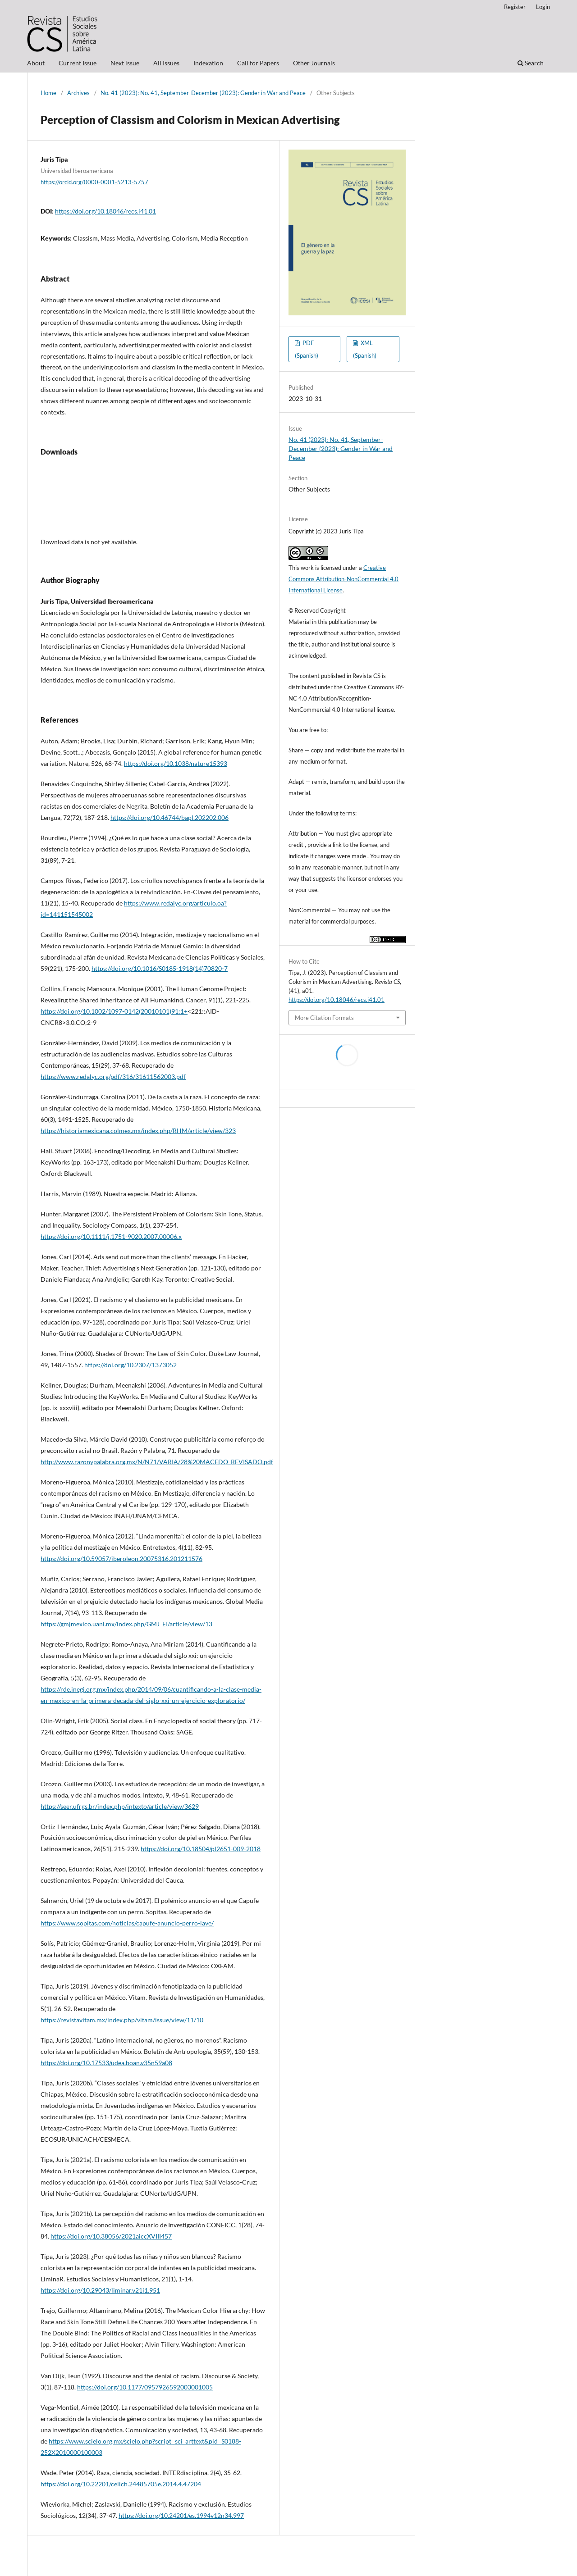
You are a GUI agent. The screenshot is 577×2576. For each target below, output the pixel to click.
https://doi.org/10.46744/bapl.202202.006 (169, 817)
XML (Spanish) (364, 349)
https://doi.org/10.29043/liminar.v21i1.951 (100, 2290)
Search (530, 63)
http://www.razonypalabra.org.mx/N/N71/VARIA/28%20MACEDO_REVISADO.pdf (157, 1461)
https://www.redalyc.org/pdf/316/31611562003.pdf (113, 1076)
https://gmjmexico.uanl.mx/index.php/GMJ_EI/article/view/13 (126, 1624)
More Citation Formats (324, 1017)
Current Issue (77, 63)
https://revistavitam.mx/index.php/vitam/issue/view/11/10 (122, 2020)
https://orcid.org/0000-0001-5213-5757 (94, 182)
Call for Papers (258, 63)
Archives (78, 92)
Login (543, 6)
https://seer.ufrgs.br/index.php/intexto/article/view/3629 (120, 1806)
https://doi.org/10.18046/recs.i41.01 (105, 211)
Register (515, 6)
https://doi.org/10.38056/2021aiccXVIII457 (111, 2236)
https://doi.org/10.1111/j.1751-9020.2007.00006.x (111, 1236)
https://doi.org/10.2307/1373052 (130, 1365)
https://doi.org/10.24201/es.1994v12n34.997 (181, 2515)
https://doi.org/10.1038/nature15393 (175, 763)
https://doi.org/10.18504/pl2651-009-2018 (201, 1848)
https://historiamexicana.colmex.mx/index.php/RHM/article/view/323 (138, 1130)
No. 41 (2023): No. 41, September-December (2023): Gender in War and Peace (203, 92)
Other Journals (314, 63)
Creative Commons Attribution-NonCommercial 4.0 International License (343, 579)
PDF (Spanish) (306, 349)
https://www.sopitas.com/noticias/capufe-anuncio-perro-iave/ (127, 1923)
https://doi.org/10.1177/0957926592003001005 (145, 2387)
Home (48, 92)
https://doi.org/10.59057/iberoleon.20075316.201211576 (121, 1558)
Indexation (208, 63)
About (36, 63)
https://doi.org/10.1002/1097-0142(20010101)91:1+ (114, 1011)
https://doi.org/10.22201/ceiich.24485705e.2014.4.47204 (121, 2484)
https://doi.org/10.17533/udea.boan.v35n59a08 (106, 2062)
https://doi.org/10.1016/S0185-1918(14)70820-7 (160, 968)
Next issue (124, 63)
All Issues (166, 63)
